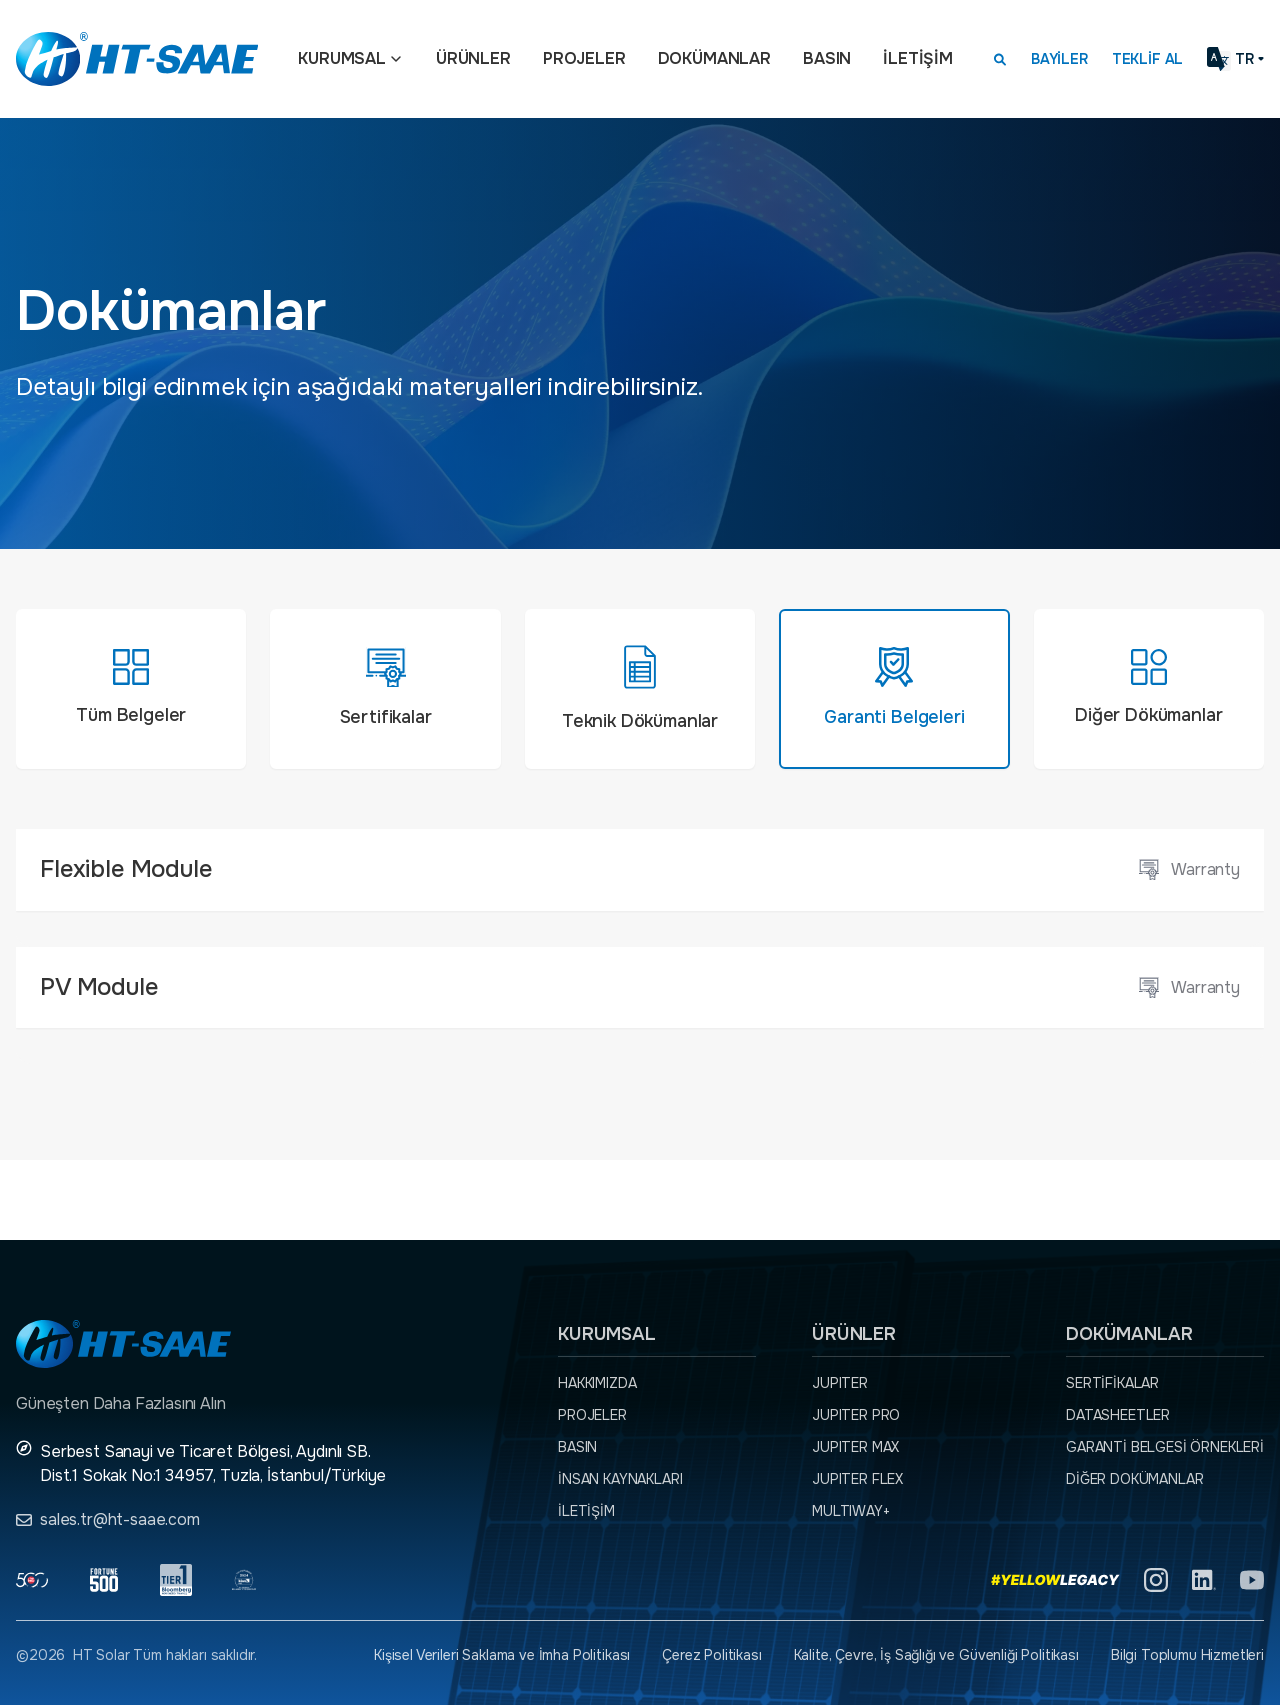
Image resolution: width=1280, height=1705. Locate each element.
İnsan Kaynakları (620, 1479)
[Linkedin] (1204, 1580)
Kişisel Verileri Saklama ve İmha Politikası (502, 1655)
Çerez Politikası (711, 1655)
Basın (827, 58)
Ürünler (473, 58)
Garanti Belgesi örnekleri (1165, 1447)
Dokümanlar (714, 58)
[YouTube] (1252, 1580)
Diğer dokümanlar (1134, 1479)
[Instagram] (1156, 1580)
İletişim (918, 58)
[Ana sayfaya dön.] (137, 59)
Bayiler (1059, 59)
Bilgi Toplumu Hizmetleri (1187, 1655)
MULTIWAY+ (851, 1511)
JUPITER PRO (856, 1415)
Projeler (584, 58)
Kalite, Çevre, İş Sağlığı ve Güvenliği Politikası (936, 1655)
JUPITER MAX (855, 1447)
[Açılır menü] (396, 59)
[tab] (131, 689)
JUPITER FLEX (857, 1479)
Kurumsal (342, 58)
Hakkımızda (597, 1383)
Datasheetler (1118, 1415)
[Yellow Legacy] (1055, 1580)
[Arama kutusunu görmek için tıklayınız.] (1000, 59)
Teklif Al (1148, 59)
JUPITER (840, 1383)
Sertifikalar (1112, 1383)
